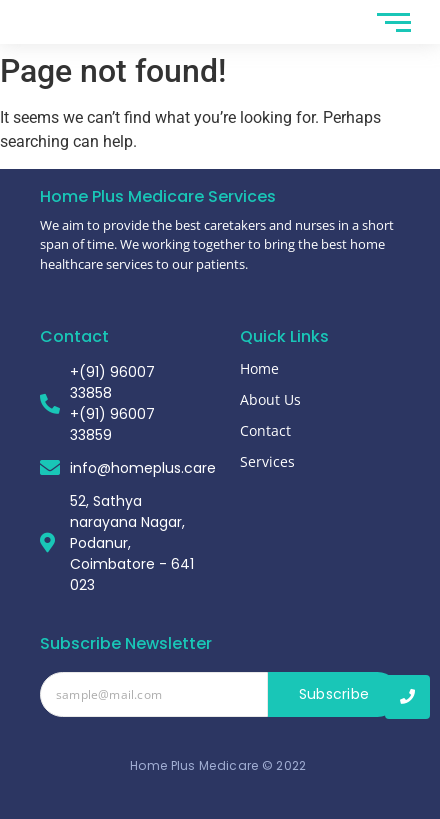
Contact (265, 430)
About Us (270, 399)
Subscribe (334, 694)
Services (267, 461)
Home (259, 368)
